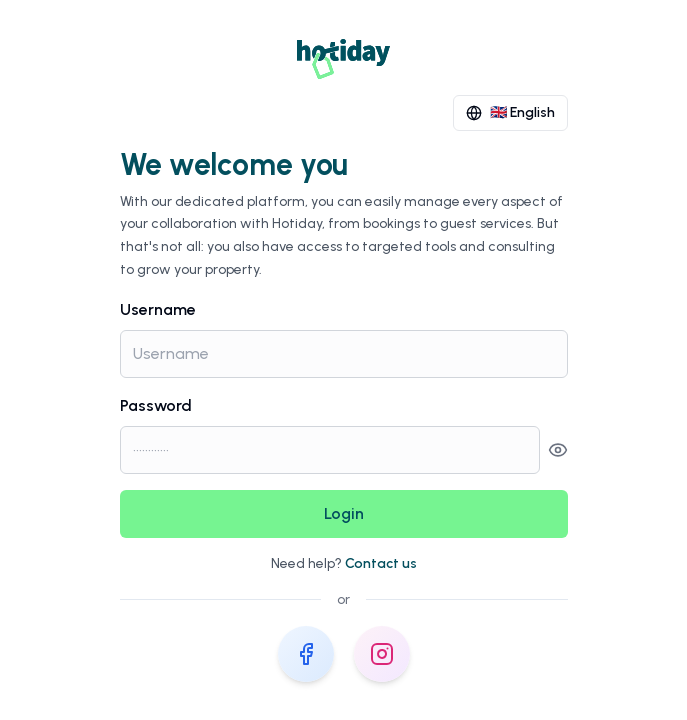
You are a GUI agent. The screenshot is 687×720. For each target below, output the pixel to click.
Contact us (381, 563)
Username (158, 309)
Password (156, 405)
